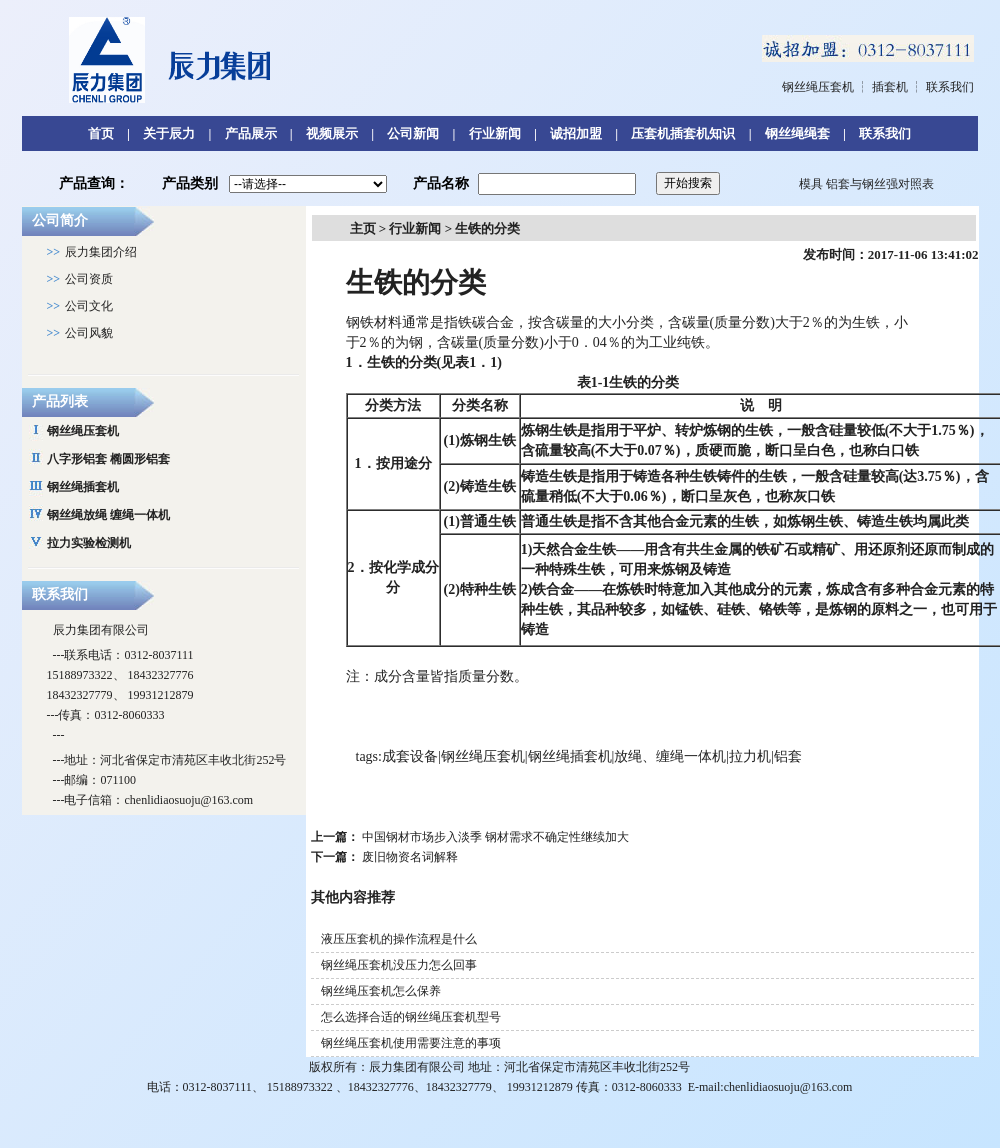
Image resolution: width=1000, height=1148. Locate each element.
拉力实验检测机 (89, 543)
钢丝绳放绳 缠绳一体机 (108, 515)
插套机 (890, 87)
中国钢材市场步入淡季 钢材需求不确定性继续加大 (495, 837)
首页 (101, 133)
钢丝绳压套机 (818, 87)
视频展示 (332, 133)
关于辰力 (169, 133)
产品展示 (251, 133)
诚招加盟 (576, 133)
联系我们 (950, 87)
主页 (363, 228)
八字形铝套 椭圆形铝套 (108, 459)
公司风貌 (89, 333)
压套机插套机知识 (683, 133)
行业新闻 (495, 133)
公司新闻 (413, 133)
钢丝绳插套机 (83, 487)
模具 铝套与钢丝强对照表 (866, 184)
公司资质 (89, 279)
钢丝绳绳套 (797, 133)
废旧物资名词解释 (410, 857)
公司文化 (89, 306)
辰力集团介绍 (101, 252)
